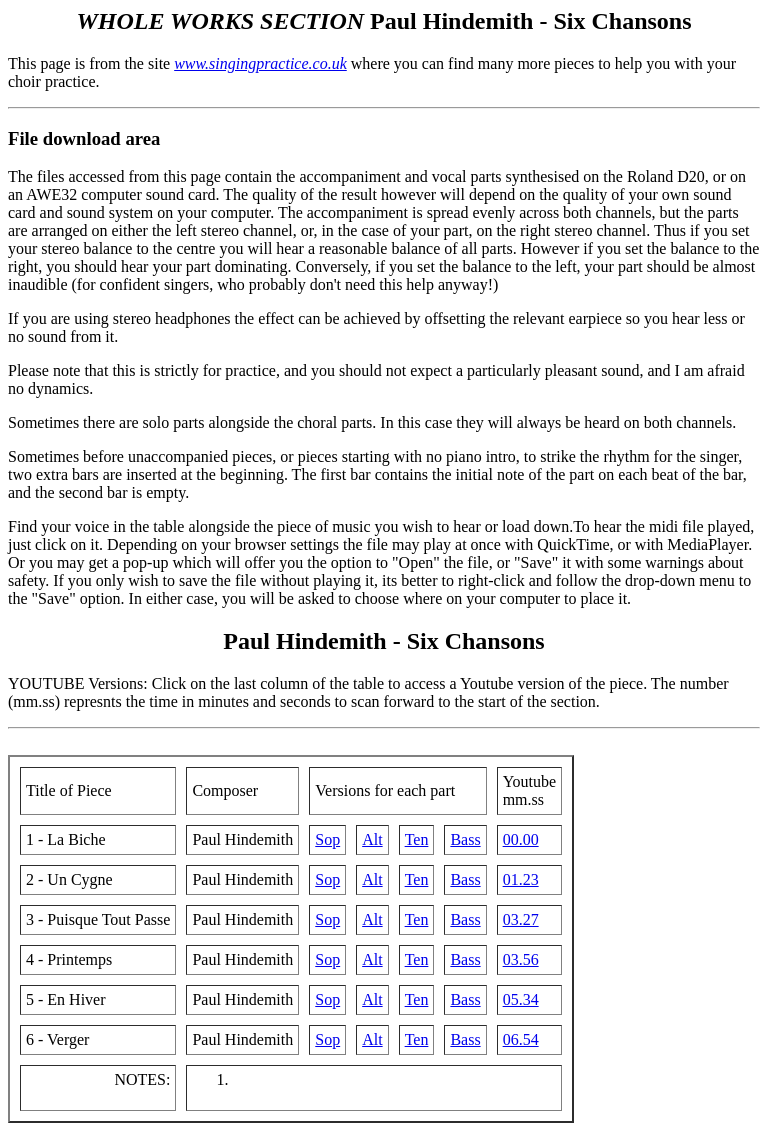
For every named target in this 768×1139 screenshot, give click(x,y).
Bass (465, 839)
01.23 (521, 879)
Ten (417, 839)
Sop (327, 839)
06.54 (521, 1039)
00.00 (521, 839)
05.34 (521, 999)
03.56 (521, 959)
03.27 (521, 919)
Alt (372, 839)
